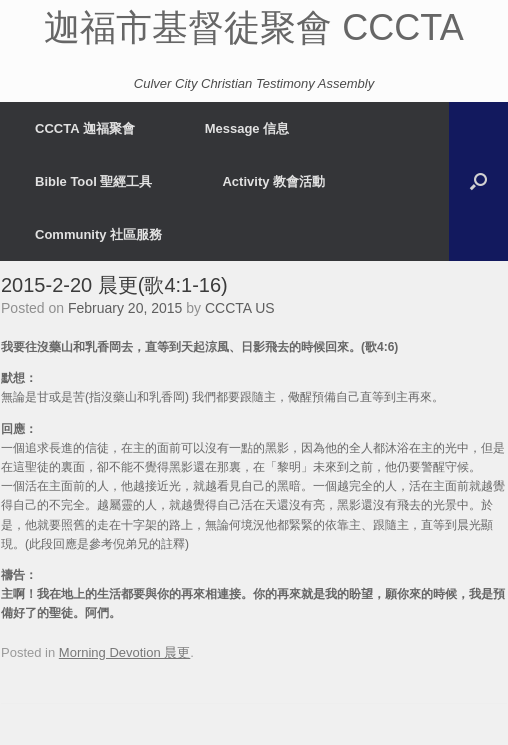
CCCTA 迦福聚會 (85, 128)
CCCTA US (240, 308)
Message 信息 (247, 128)
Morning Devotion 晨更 (125, 652)
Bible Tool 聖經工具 (93, 181)
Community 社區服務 (98, 234)
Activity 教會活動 (273, 181)
